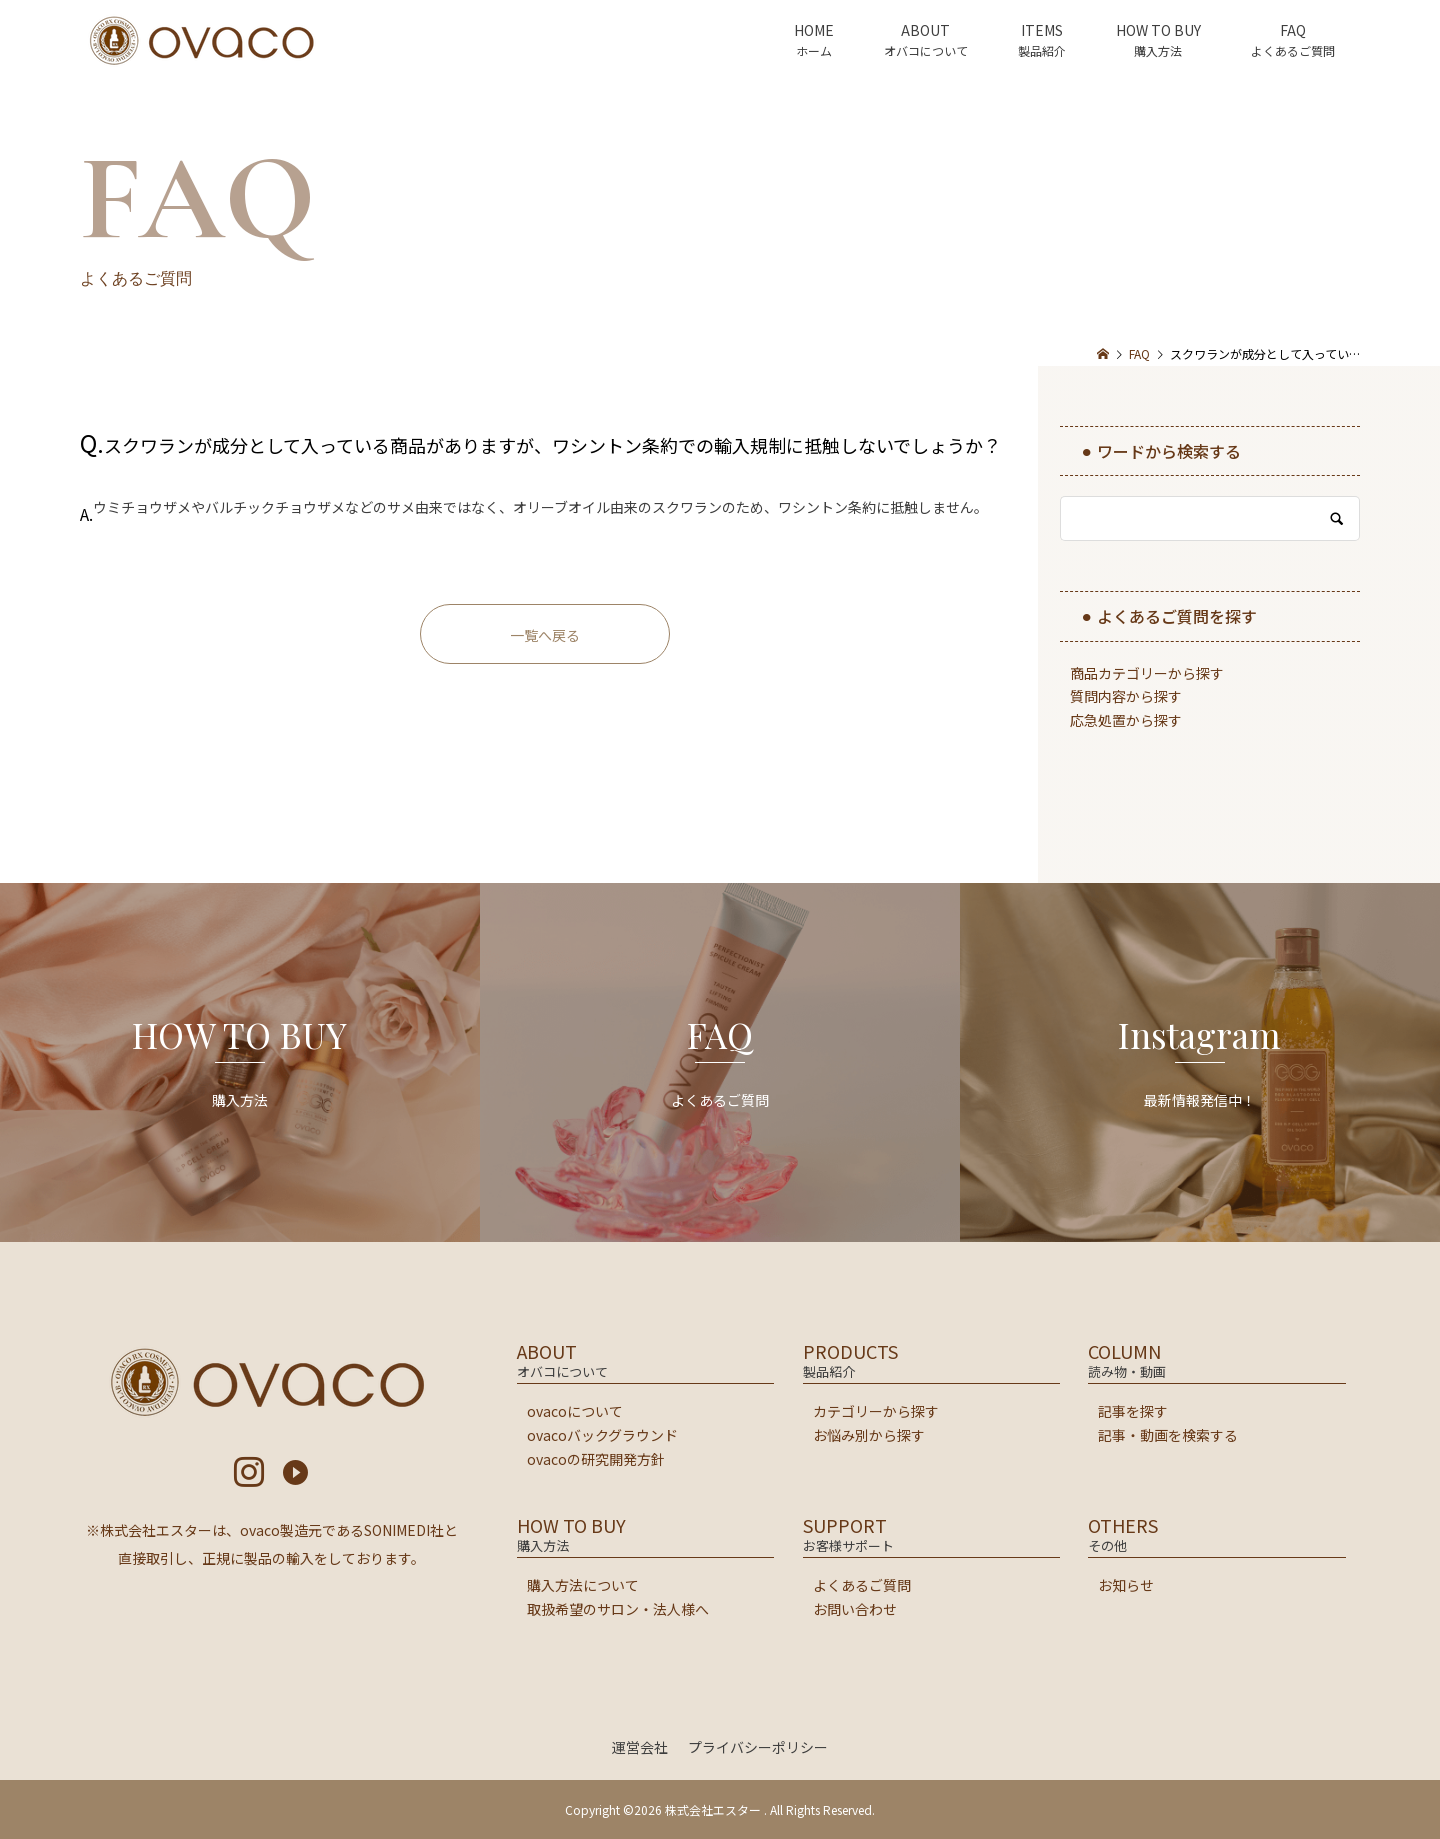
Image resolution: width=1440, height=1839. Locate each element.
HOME (814, 30)
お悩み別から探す (869, 1435)
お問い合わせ (855, 1609)
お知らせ (1126, 1585)
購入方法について (583, 1585)
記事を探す (1133, 1411)
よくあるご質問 (862, 1585)
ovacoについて (575, 1411)
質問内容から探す (1126, 696)
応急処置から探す (1126, 720)
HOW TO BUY (1158, 30)
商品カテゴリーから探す (1147, 673)
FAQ (1293, 30)
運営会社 (640, 1747)
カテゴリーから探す (876, 1411)
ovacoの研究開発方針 (596, 1459)
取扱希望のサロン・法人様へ (618, 1609)
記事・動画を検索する (1168, 1435)
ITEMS (1042, 30)
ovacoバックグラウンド (602, 1435)
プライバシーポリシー (758, 1747)
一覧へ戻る (545, 635)
